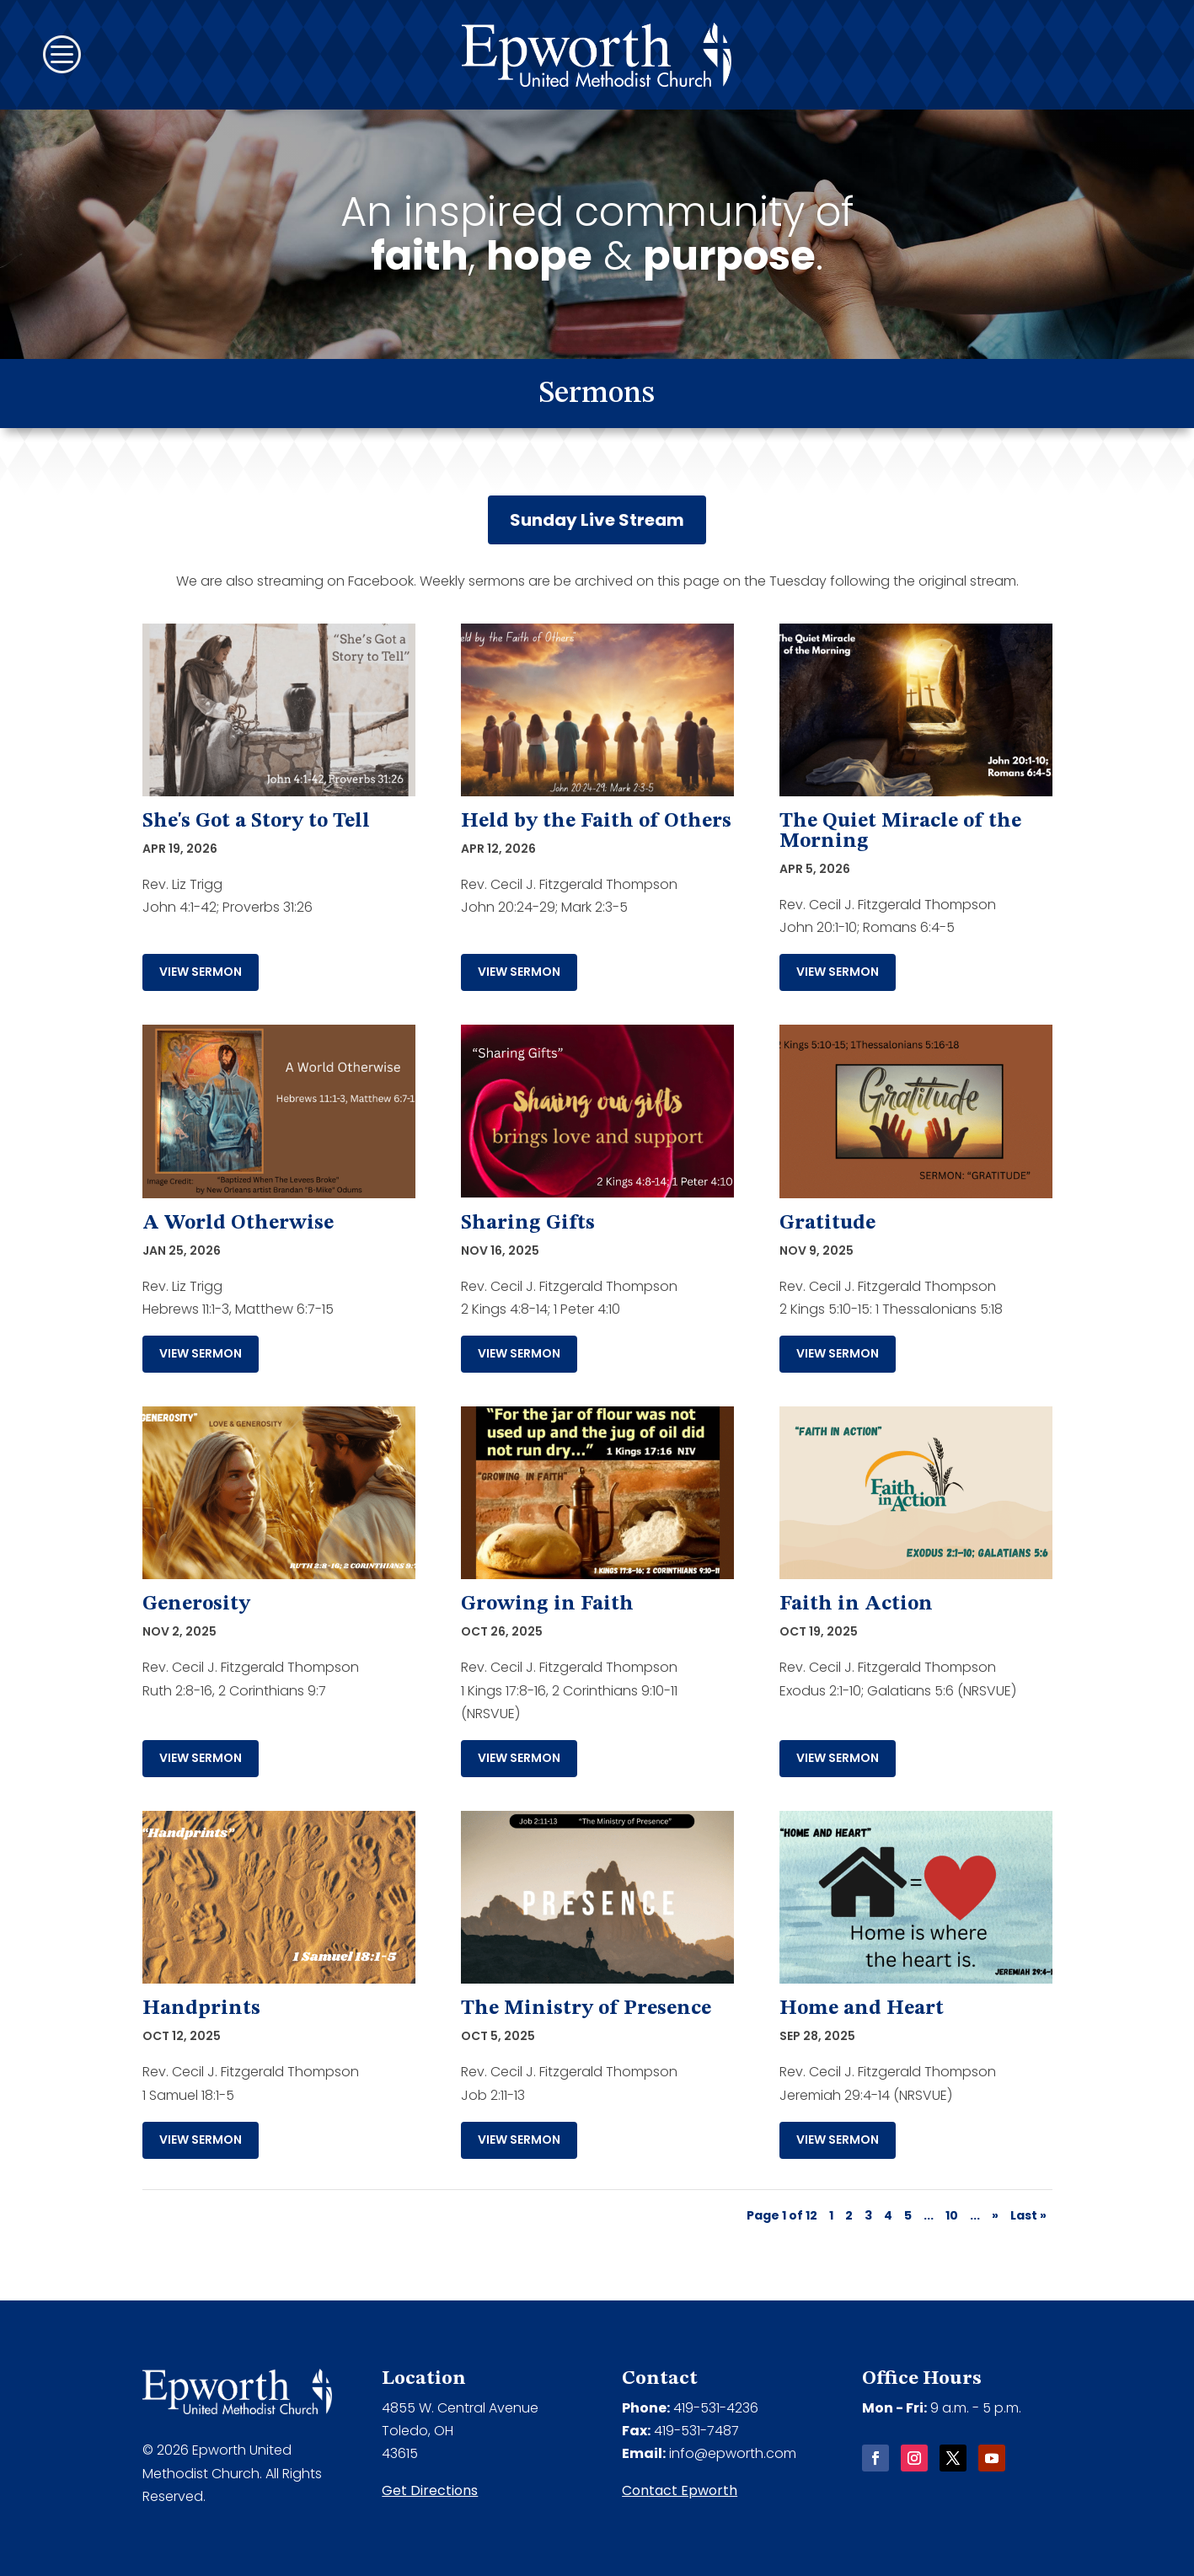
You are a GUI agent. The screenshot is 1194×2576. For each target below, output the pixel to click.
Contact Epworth (679, 2490)
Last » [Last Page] (1028, 2215)
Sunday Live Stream (597, 520)
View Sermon (200, 971)
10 (951, 2215)
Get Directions (430, 2490)
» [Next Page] (995, 2215)
